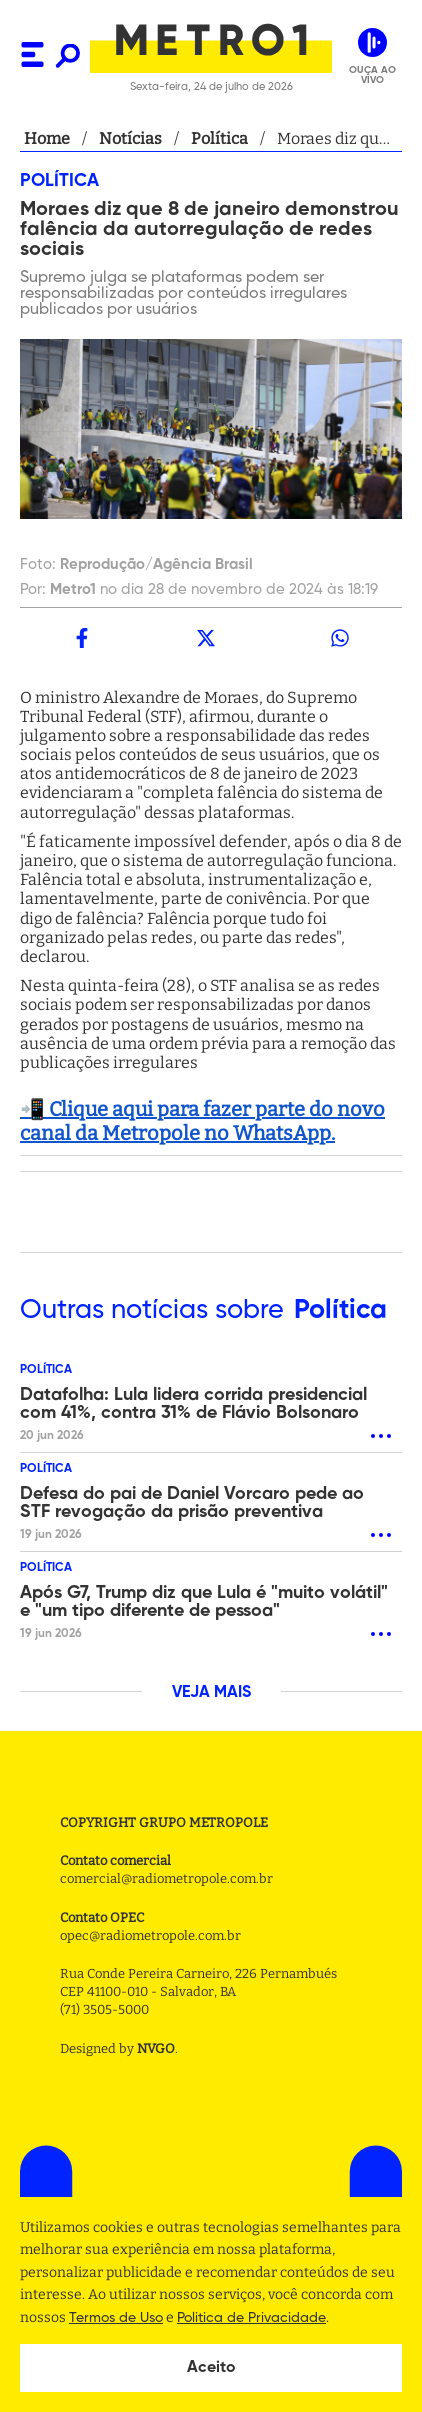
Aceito (211, 2368)
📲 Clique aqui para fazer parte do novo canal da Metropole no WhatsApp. (202, 1121)
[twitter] (206, 638)
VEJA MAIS (211, 1693)
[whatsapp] (340, 638)
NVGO (156, 2048)
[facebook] (82, 638)
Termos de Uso (116, 2318)
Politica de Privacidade (251, 2318)
